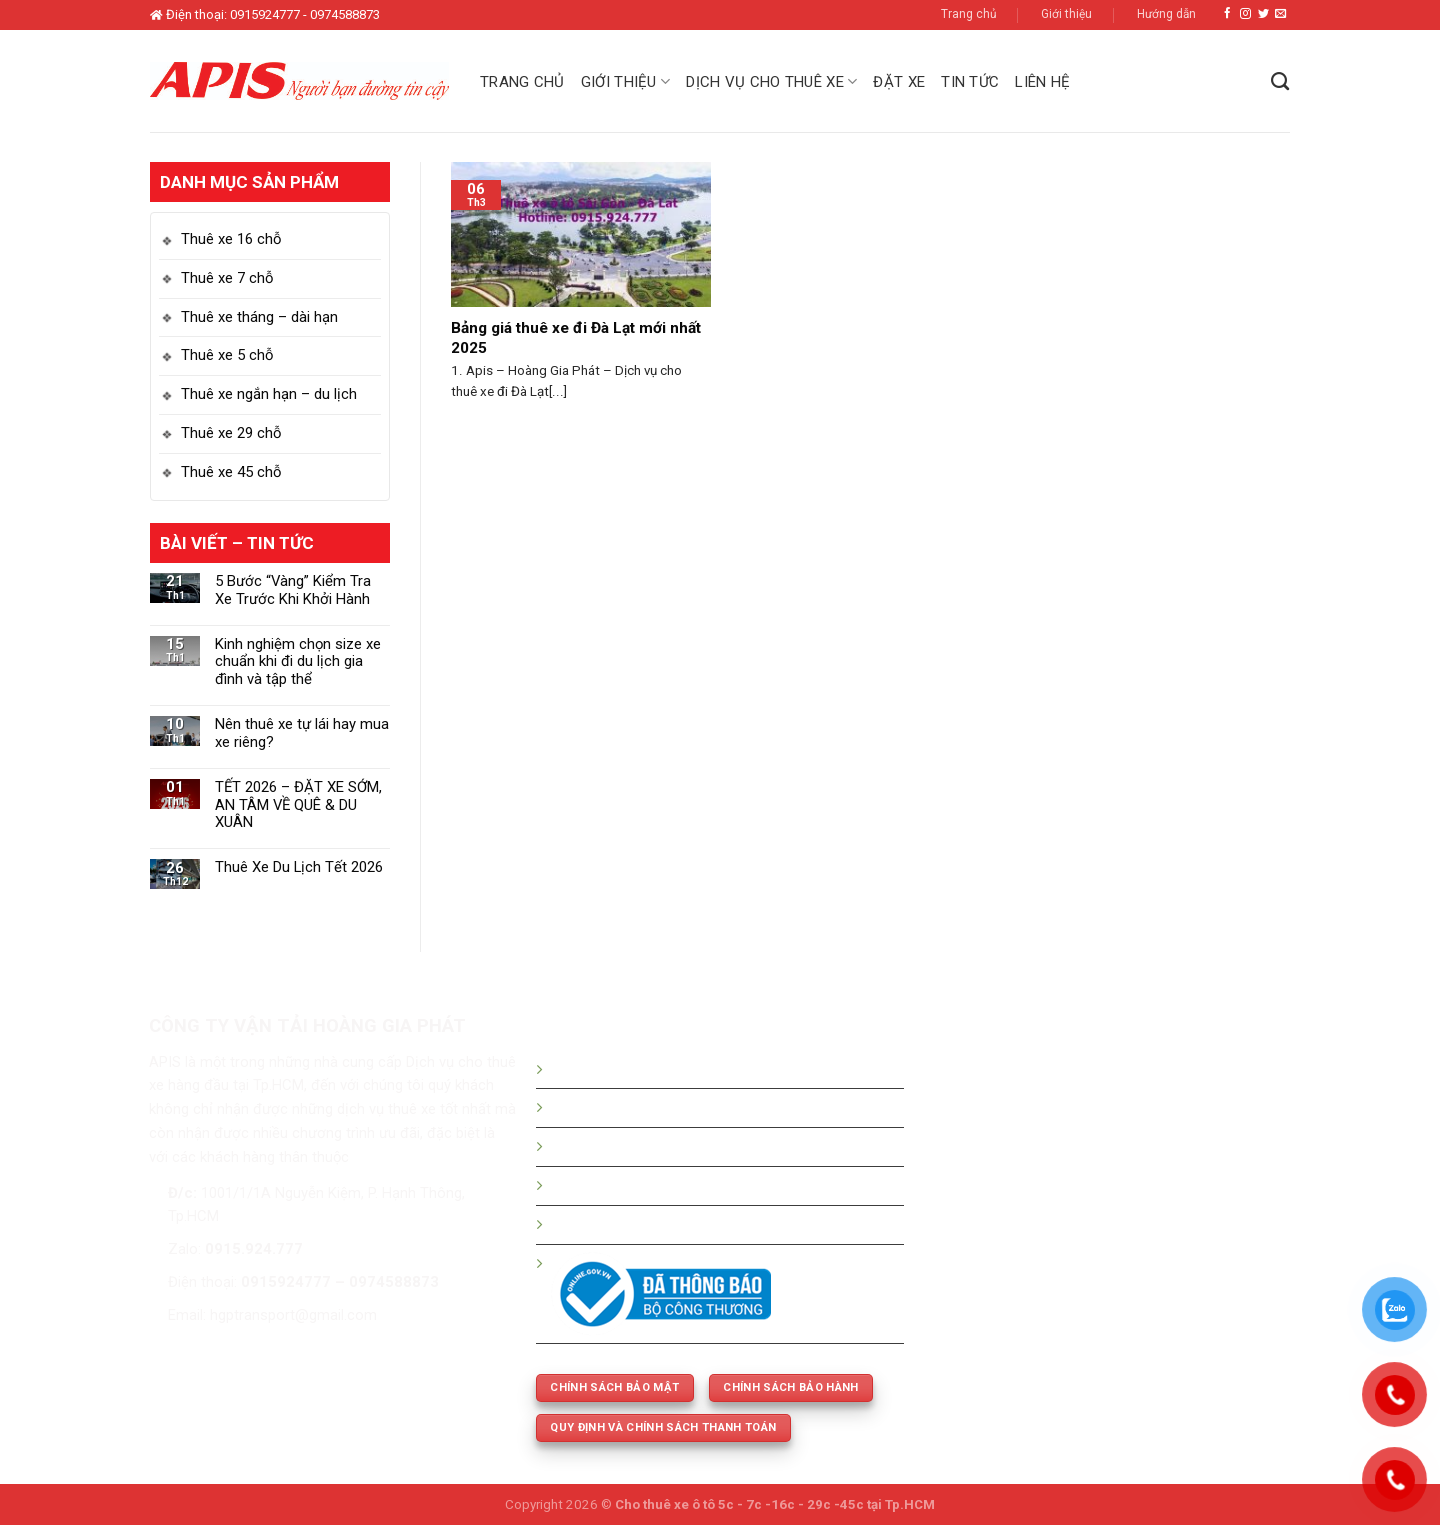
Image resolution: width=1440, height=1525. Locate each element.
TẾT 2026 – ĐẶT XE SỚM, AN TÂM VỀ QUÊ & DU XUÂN (298, 805)
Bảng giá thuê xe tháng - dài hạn (656, 1146)
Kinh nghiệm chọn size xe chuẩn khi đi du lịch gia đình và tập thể (298, 662)
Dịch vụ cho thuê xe (771, 81)
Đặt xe (899, 82)
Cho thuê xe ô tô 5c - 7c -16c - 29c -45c (739, 1504)
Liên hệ (1042, 82)
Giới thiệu (1066, 14)
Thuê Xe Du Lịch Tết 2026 (299, 867)
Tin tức (970, 82)
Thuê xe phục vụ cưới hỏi (632, 1224)
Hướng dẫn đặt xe (609, 1069)
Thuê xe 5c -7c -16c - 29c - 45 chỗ (665, 1185)
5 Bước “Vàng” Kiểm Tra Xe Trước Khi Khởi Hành (293, 590)
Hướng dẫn (1166, 14)
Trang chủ (969, 14)
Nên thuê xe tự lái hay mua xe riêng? (302, 733)
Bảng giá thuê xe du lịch (628, 1107)
